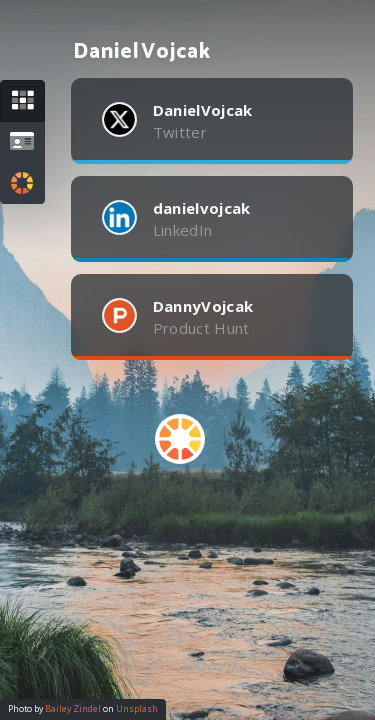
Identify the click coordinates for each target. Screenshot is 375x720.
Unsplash (137, 709)
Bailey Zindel (73, 709)
